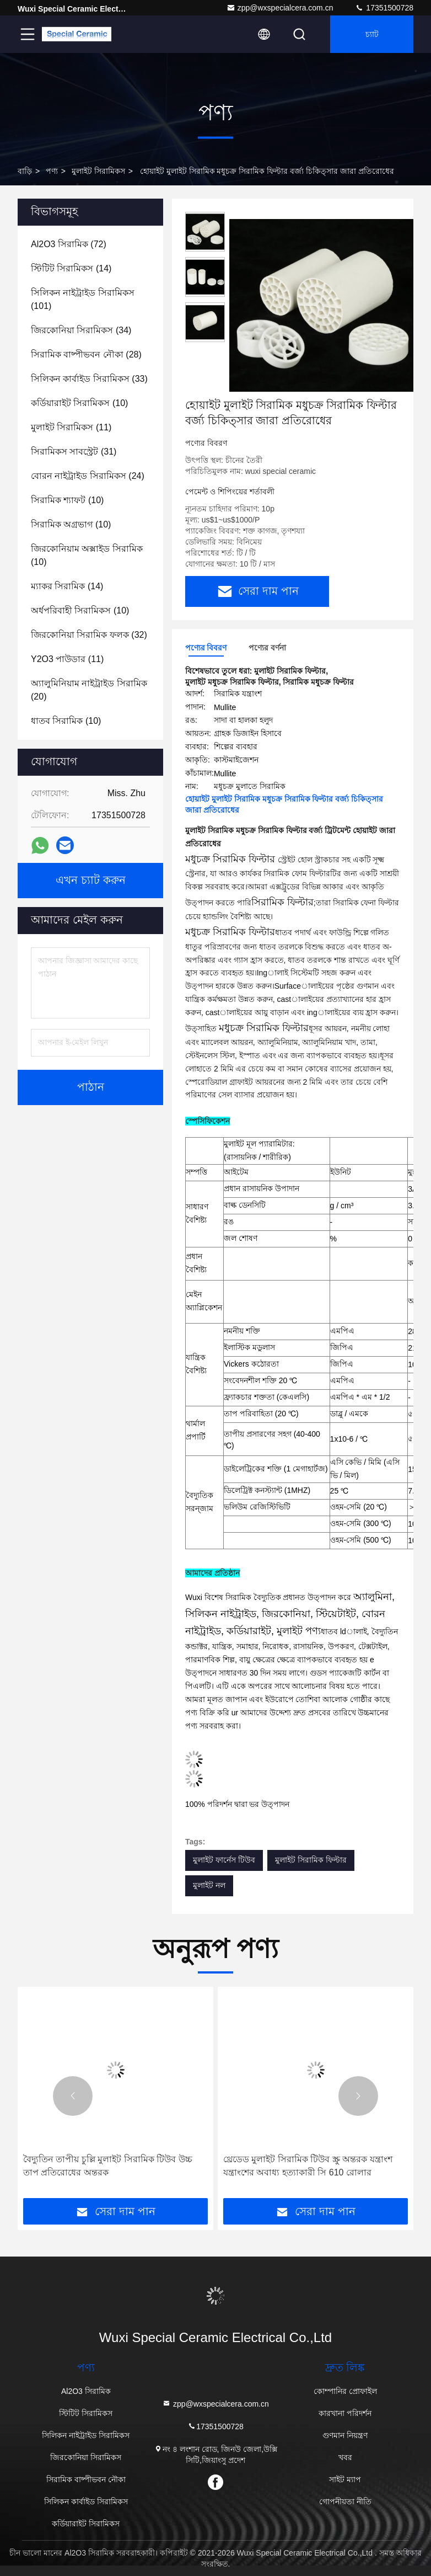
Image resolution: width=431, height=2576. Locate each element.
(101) (82, 299)
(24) (87, 476)
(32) (89, 634)
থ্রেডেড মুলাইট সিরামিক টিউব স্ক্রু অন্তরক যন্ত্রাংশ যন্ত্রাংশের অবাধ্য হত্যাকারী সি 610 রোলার (307, 2165)
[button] (73, 2096)
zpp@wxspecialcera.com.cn (280, 7)
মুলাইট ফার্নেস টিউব (224, 1859)
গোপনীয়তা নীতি (345, 2501)
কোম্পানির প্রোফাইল (345, 2391)
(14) (71, 268)
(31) (73, 451)
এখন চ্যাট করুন (91, 880)
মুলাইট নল (209, 1885)
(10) (79, 403)
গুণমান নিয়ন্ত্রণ (345, 2435)
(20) (89, 690)
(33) (89, 378)
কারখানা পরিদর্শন (345, 2413)
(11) (71, 427)
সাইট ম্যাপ (345, 2479)
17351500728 (384, 7)
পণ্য (52, 171)
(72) (68, 244)
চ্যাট (372, 34)
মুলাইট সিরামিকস (98, 171)
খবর (345, 2457)
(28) (86, 354)
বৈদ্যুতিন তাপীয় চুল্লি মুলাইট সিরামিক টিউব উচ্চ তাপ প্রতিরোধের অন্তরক (107, 2165)
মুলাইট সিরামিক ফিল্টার (311, 1859)
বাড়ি (25, 171)
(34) (81, 330)
